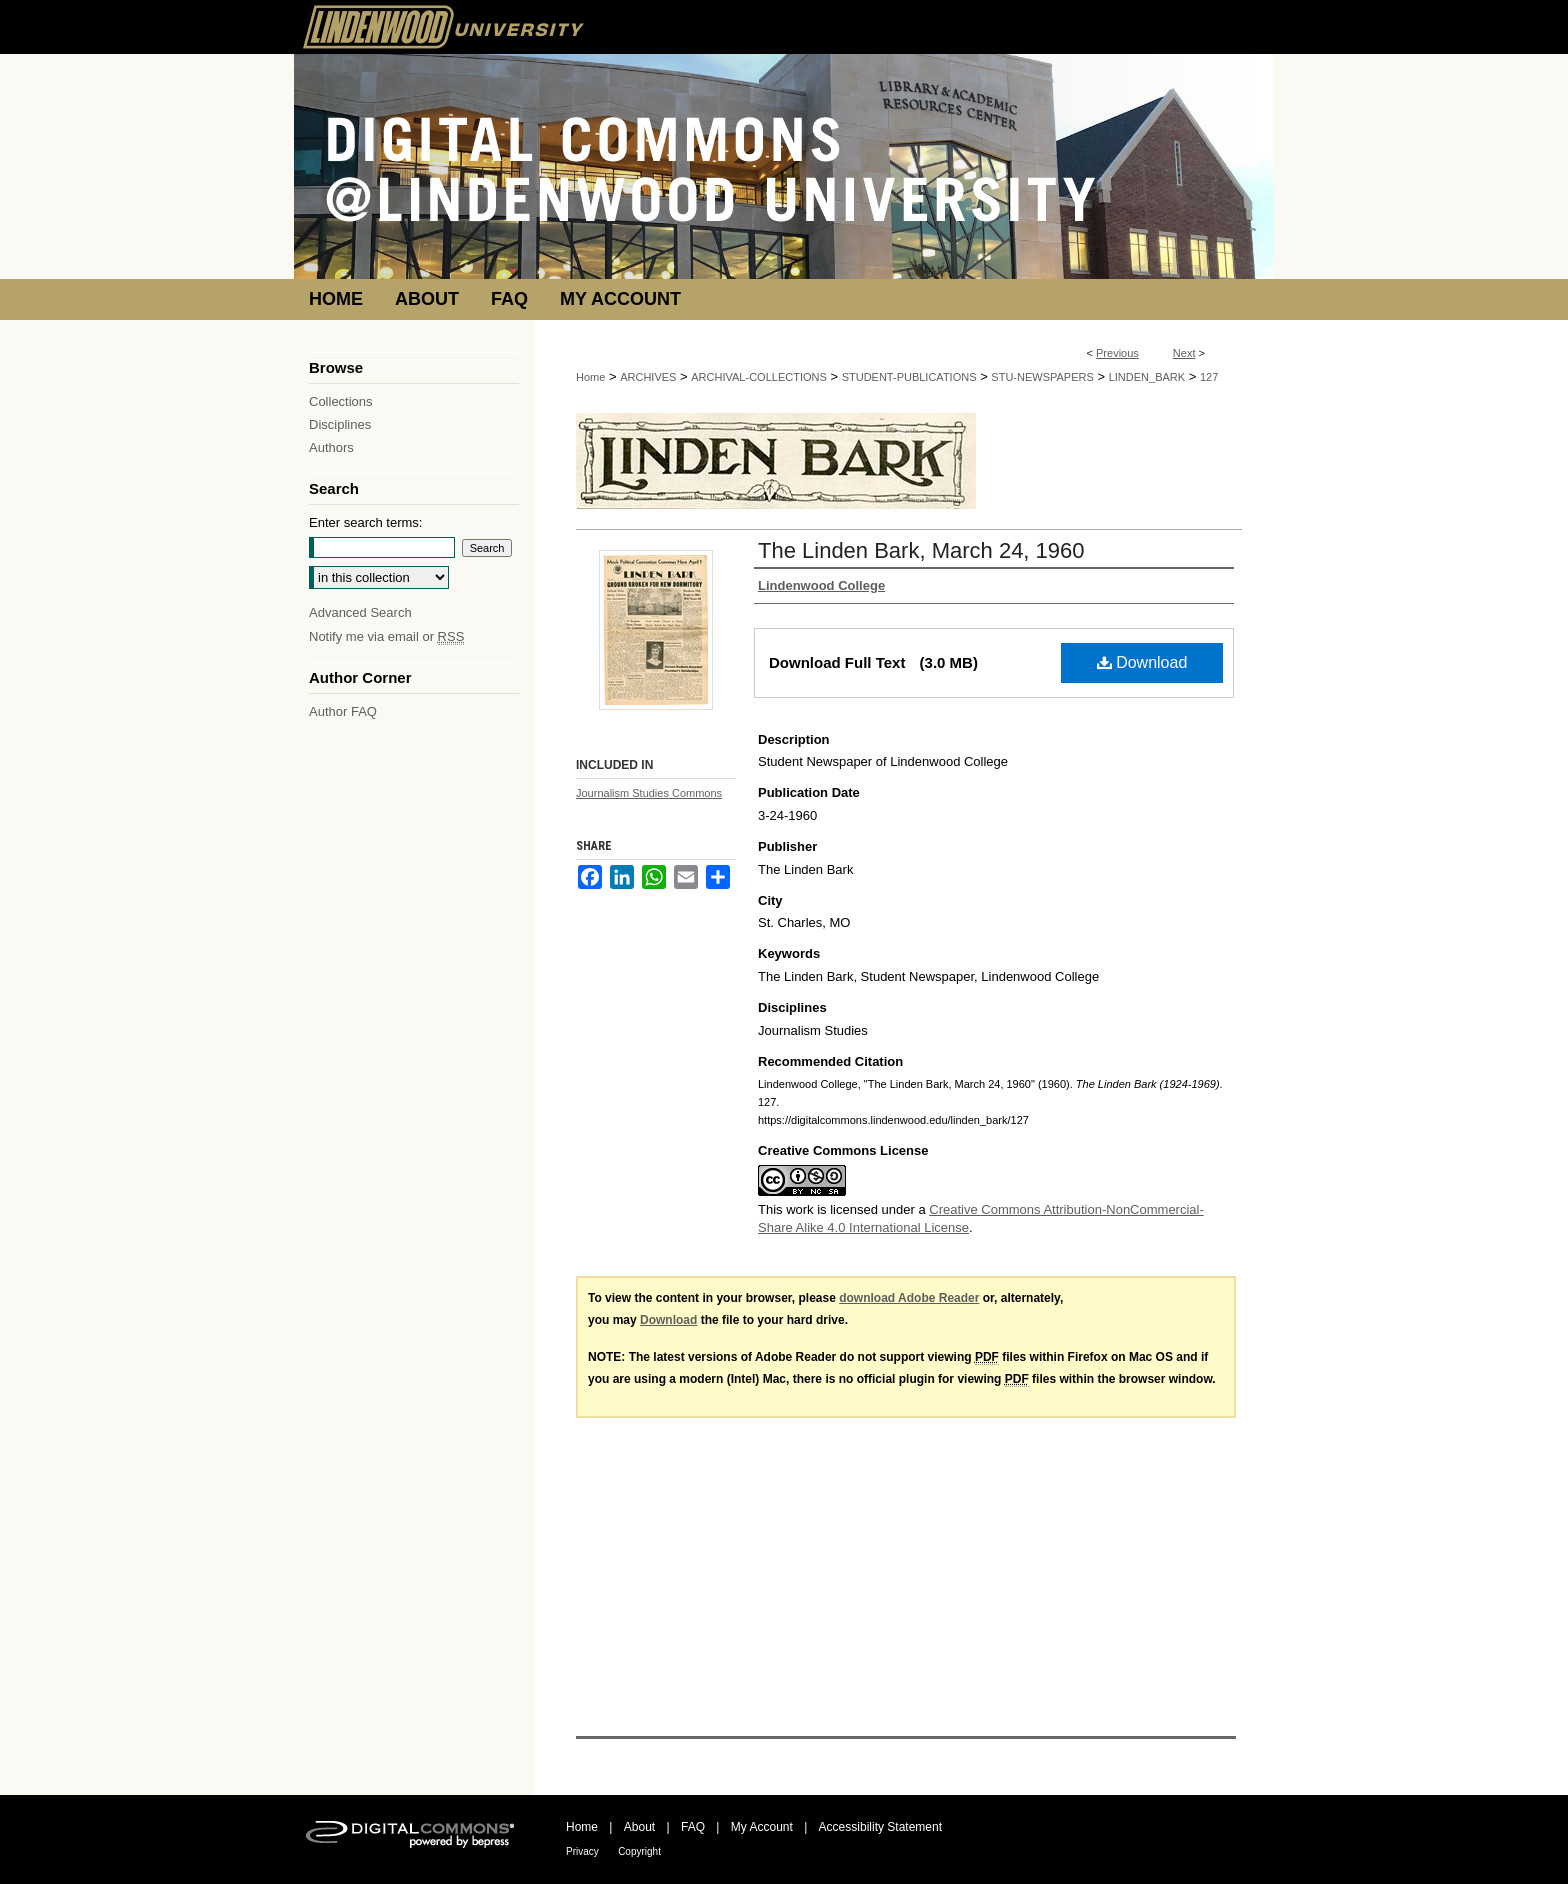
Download (1142, 662)
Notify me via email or (386, 636)
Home (590, 377)
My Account (762, 1827)
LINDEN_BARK (1147, 377)
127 (1209, 377)
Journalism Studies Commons (649, 793)
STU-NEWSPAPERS (1042, 377)
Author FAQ (343, 711)
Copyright (639, 1851)
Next (1184, 353)
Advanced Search (360, 612)
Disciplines (340, 424)
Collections (341, 401)
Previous (1117, 353)
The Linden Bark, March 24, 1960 (921, 550)
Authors (331, 447)
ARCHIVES (648, 377)
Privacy (582, 1851)
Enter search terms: (365, 522)
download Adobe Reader (909, 1298)
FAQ (693, 1827)
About (639, 1827)
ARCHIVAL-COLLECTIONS (759, 377)
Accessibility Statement (880, 1827)
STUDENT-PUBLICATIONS (909, 377)
